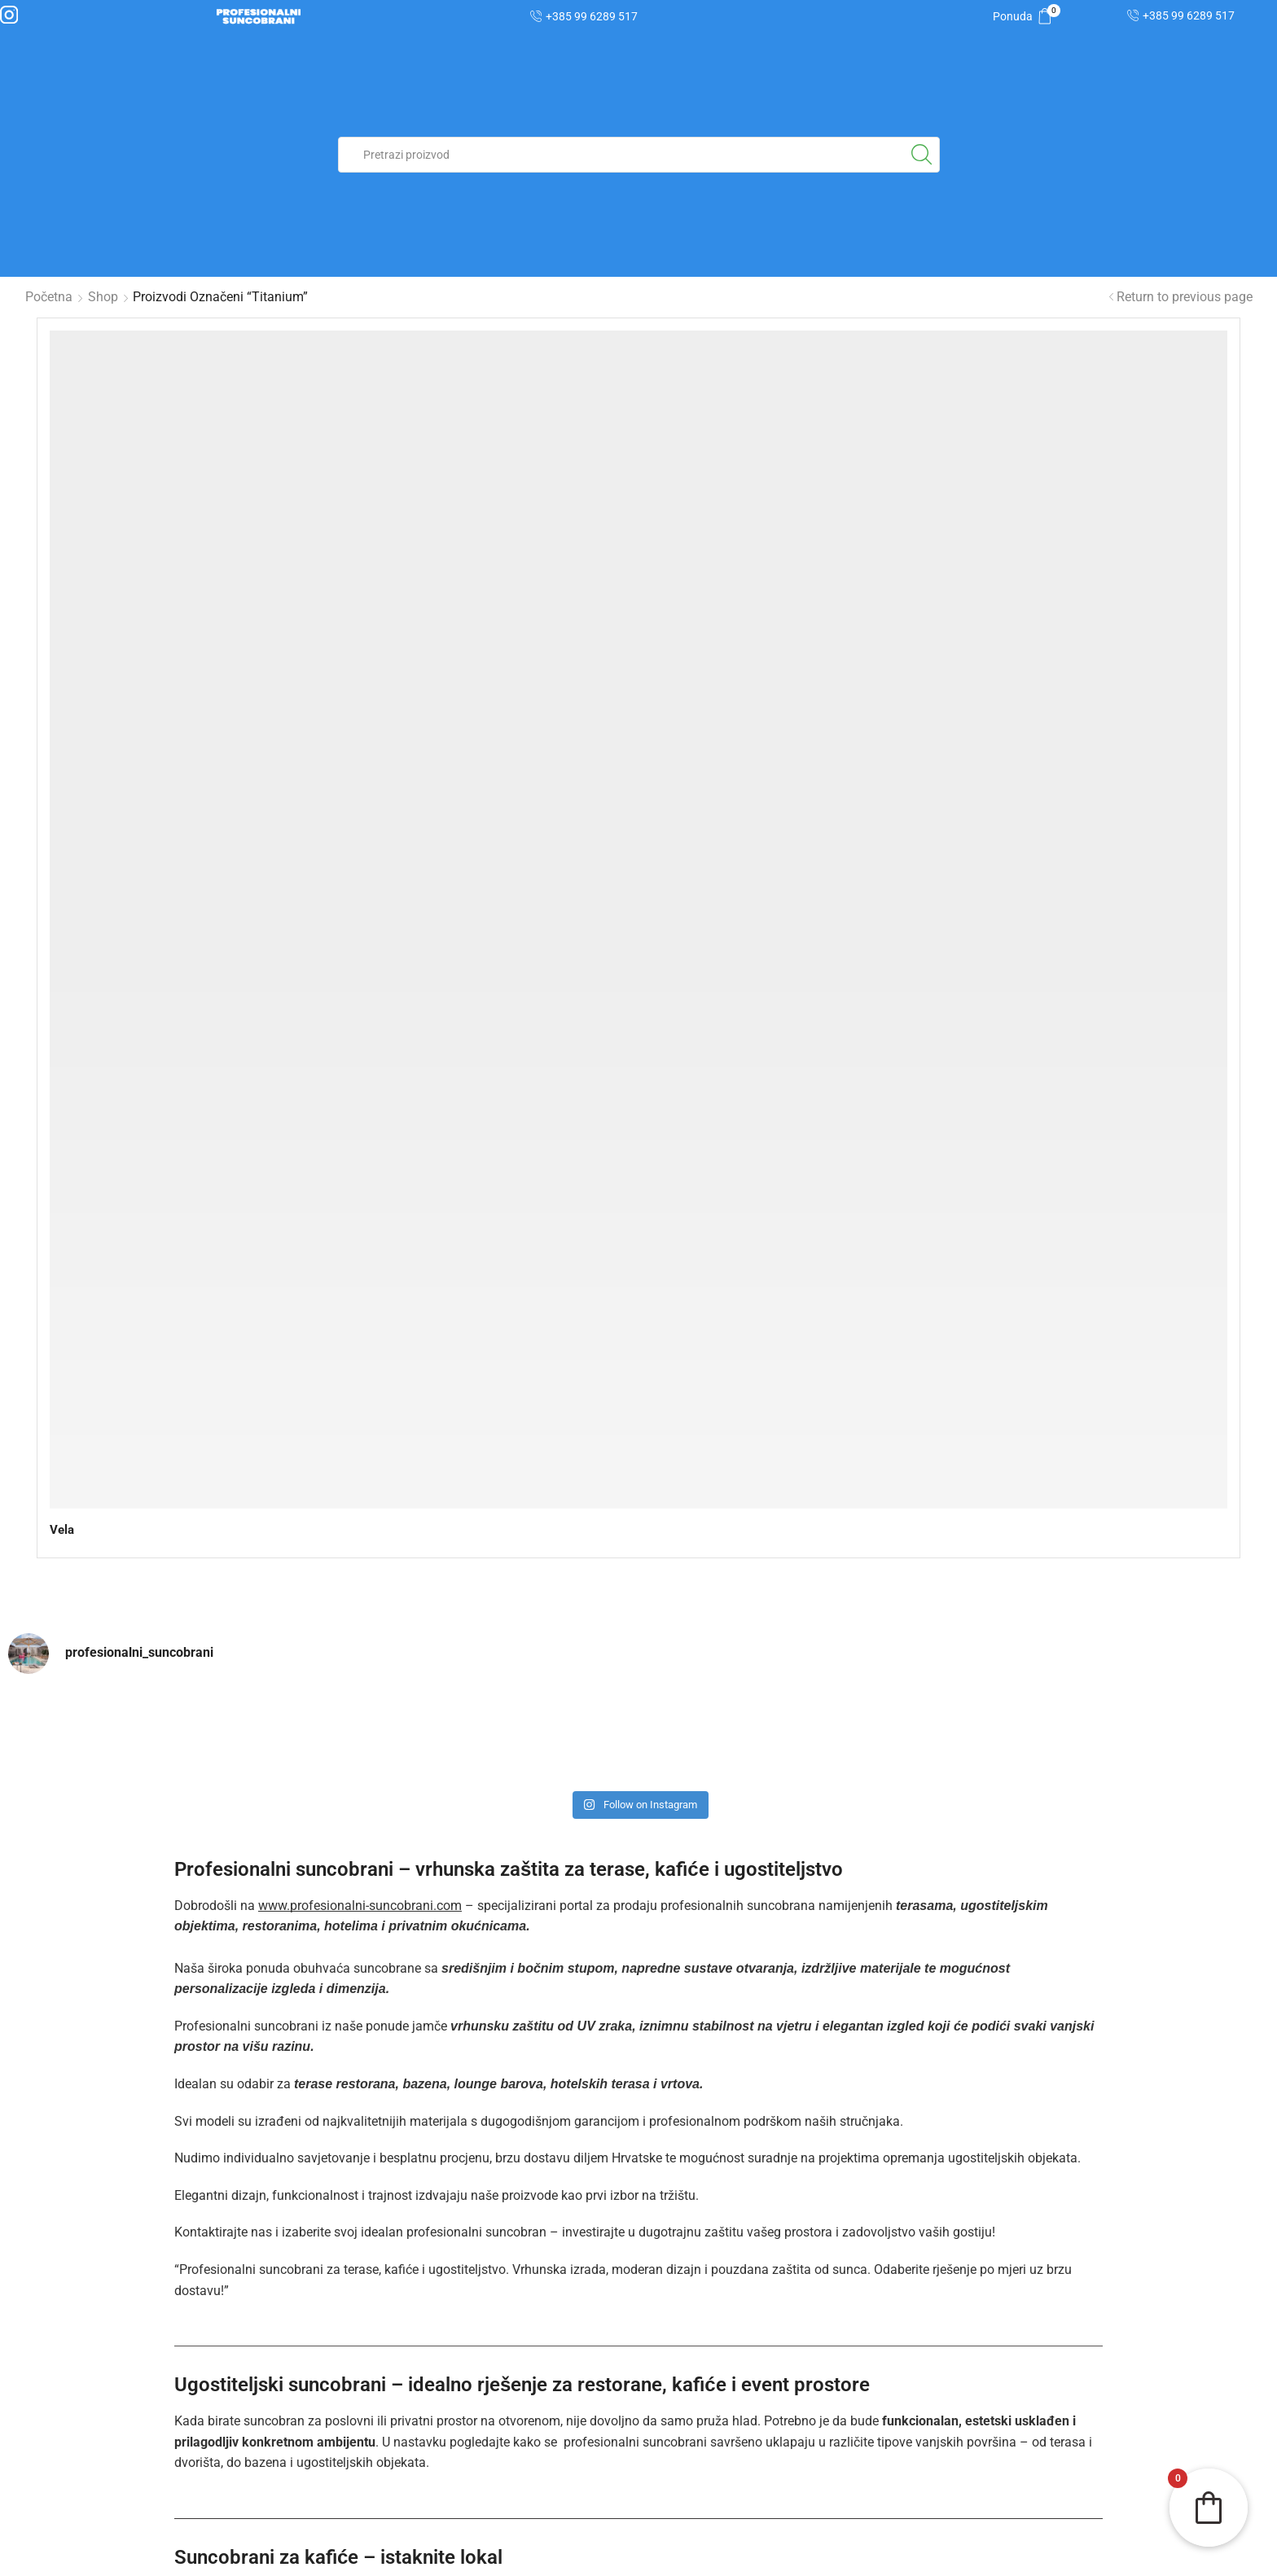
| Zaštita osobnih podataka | (329, 2555)
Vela (63, 640)
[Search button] (922, 155)
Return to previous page (1185, 296)
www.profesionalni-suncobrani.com (360, 1028)
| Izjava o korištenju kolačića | (638, 2555)
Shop (103, 296)
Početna (48, 296)
